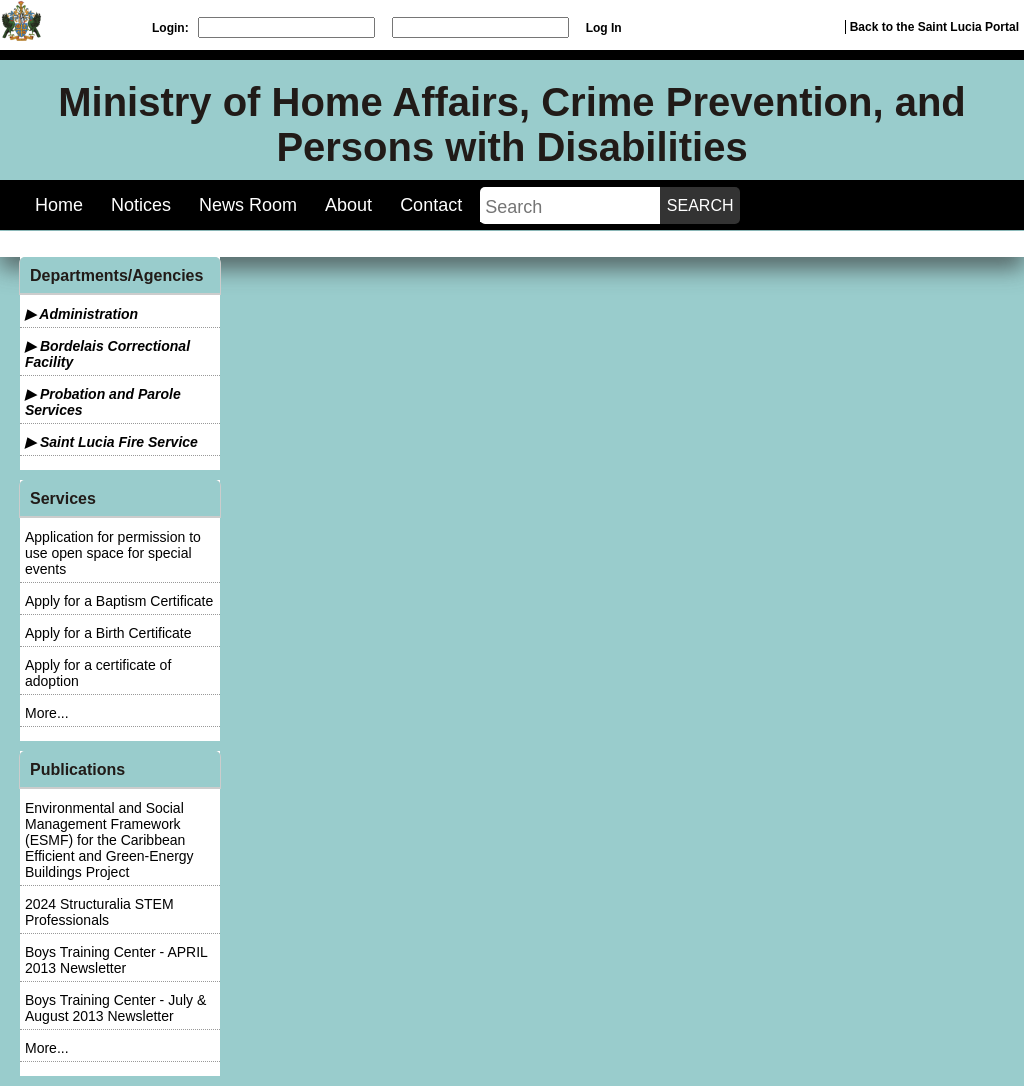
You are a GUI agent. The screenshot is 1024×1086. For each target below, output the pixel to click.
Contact (431, 205)
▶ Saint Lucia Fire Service (111, 442)
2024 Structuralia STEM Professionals (99, 912)
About (348, 205)
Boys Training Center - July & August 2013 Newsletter (115, 1008)
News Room (248, 205)
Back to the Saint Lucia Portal (934, 27)
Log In (604, 28)
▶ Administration (81, 314)
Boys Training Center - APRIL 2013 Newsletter (116, 960)
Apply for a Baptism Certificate (119, 601)
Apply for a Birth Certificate (108, 633)
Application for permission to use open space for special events (113, 553)
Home (59, 205)
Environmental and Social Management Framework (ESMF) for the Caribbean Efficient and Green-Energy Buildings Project (109, 840)
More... (47, 713)
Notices (141, 205)
